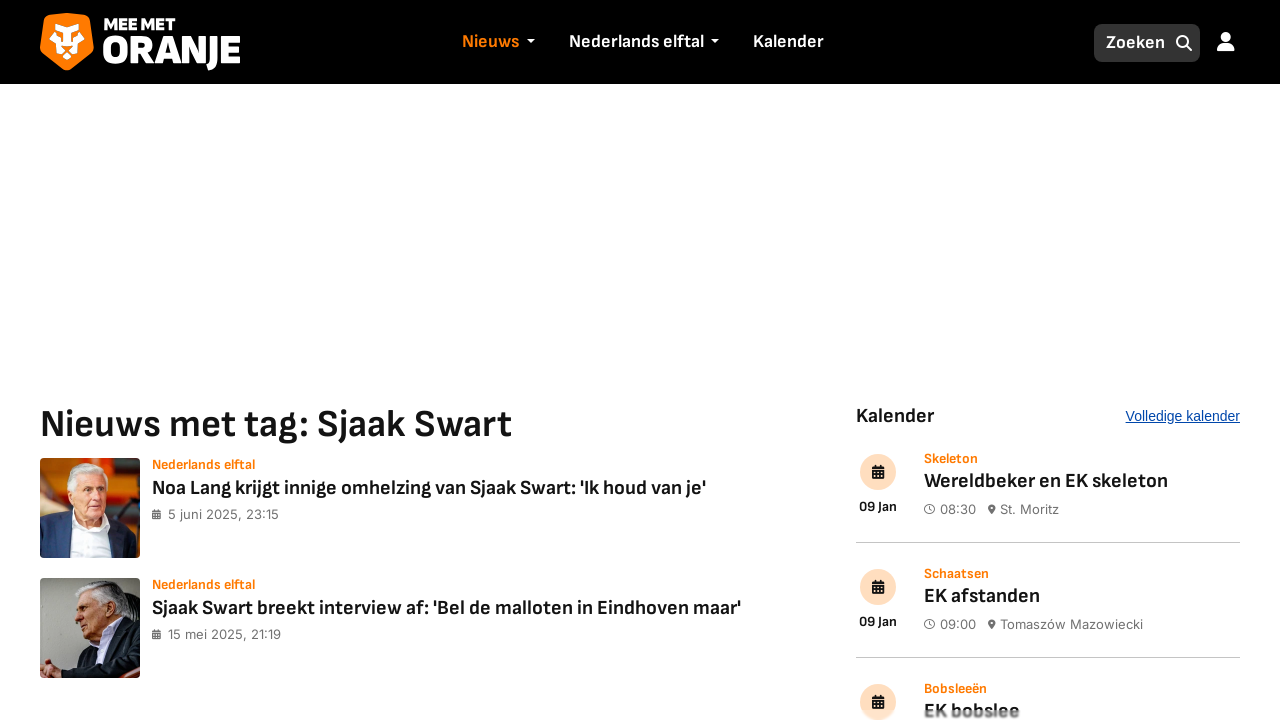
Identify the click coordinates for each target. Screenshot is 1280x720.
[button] (528, 43)
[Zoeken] (1130, 43)
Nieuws (490, 41)
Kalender (788, 41)
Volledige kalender (1183, 416)
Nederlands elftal (636, 41)
